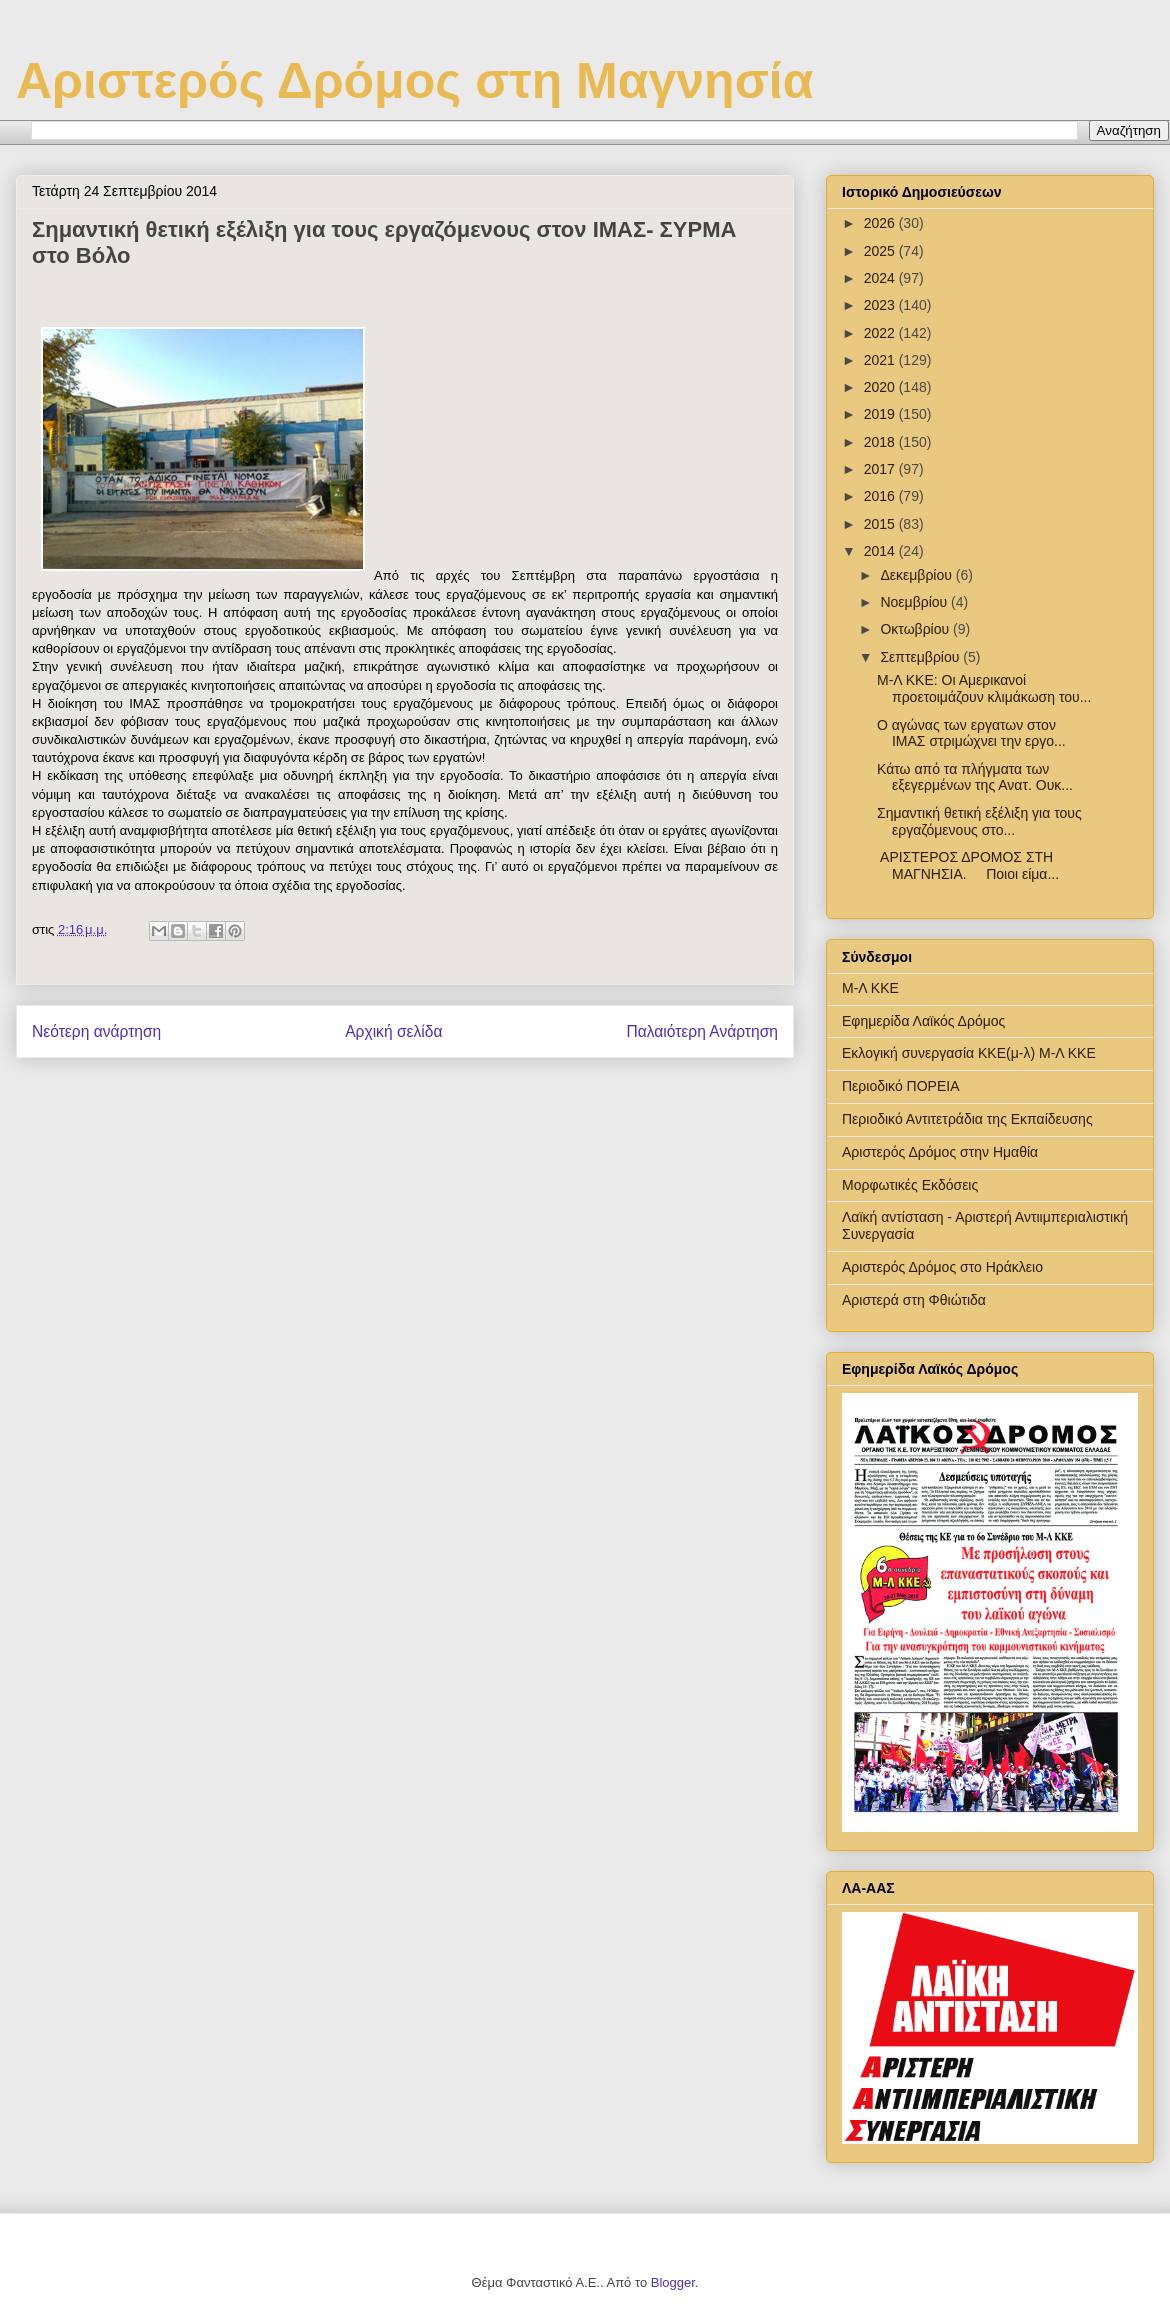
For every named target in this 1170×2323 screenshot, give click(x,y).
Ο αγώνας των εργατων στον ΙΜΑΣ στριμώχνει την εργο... (971, 733)
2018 (881, 442)
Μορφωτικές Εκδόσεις (910, 1185)
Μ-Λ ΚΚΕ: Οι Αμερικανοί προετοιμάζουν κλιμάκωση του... (984, 688)
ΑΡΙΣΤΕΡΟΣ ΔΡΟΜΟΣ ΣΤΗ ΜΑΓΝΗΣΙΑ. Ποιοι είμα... (968, 865)
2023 (881, 305)
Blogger (673, 2282)
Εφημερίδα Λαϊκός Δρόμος (923, 1021)
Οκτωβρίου (916, 629)
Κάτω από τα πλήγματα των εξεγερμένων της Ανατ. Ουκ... (975, 777)
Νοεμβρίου (915, 602)
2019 (881, 414)
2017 (881, 469)
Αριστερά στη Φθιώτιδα (914, 1300)
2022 (881, 333)
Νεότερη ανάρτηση (96, 1031)
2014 (881, 551)
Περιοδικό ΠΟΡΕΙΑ (901, 1086)
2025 (881, 251)
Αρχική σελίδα (393, 1031)
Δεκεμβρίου (917, 575)
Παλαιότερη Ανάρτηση (702, 1031)
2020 (881, 387)
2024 (881, 278)
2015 (881, 524)
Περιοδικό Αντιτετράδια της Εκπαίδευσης (967, 1119)
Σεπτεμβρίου (921, 657)
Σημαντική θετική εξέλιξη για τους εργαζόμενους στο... (979, 821)
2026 (881, 223)
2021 (881, 360)
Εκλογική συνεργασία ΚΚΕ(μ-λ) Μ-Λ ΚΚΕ (969, 1053)
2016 (881, 496)
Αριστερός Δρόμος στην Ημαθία (940, 1152)
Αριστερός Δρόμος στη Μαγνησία (414, 81)
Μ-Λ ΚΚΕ (870, 988)
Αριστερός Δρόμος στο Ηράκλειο (942, 1267)
